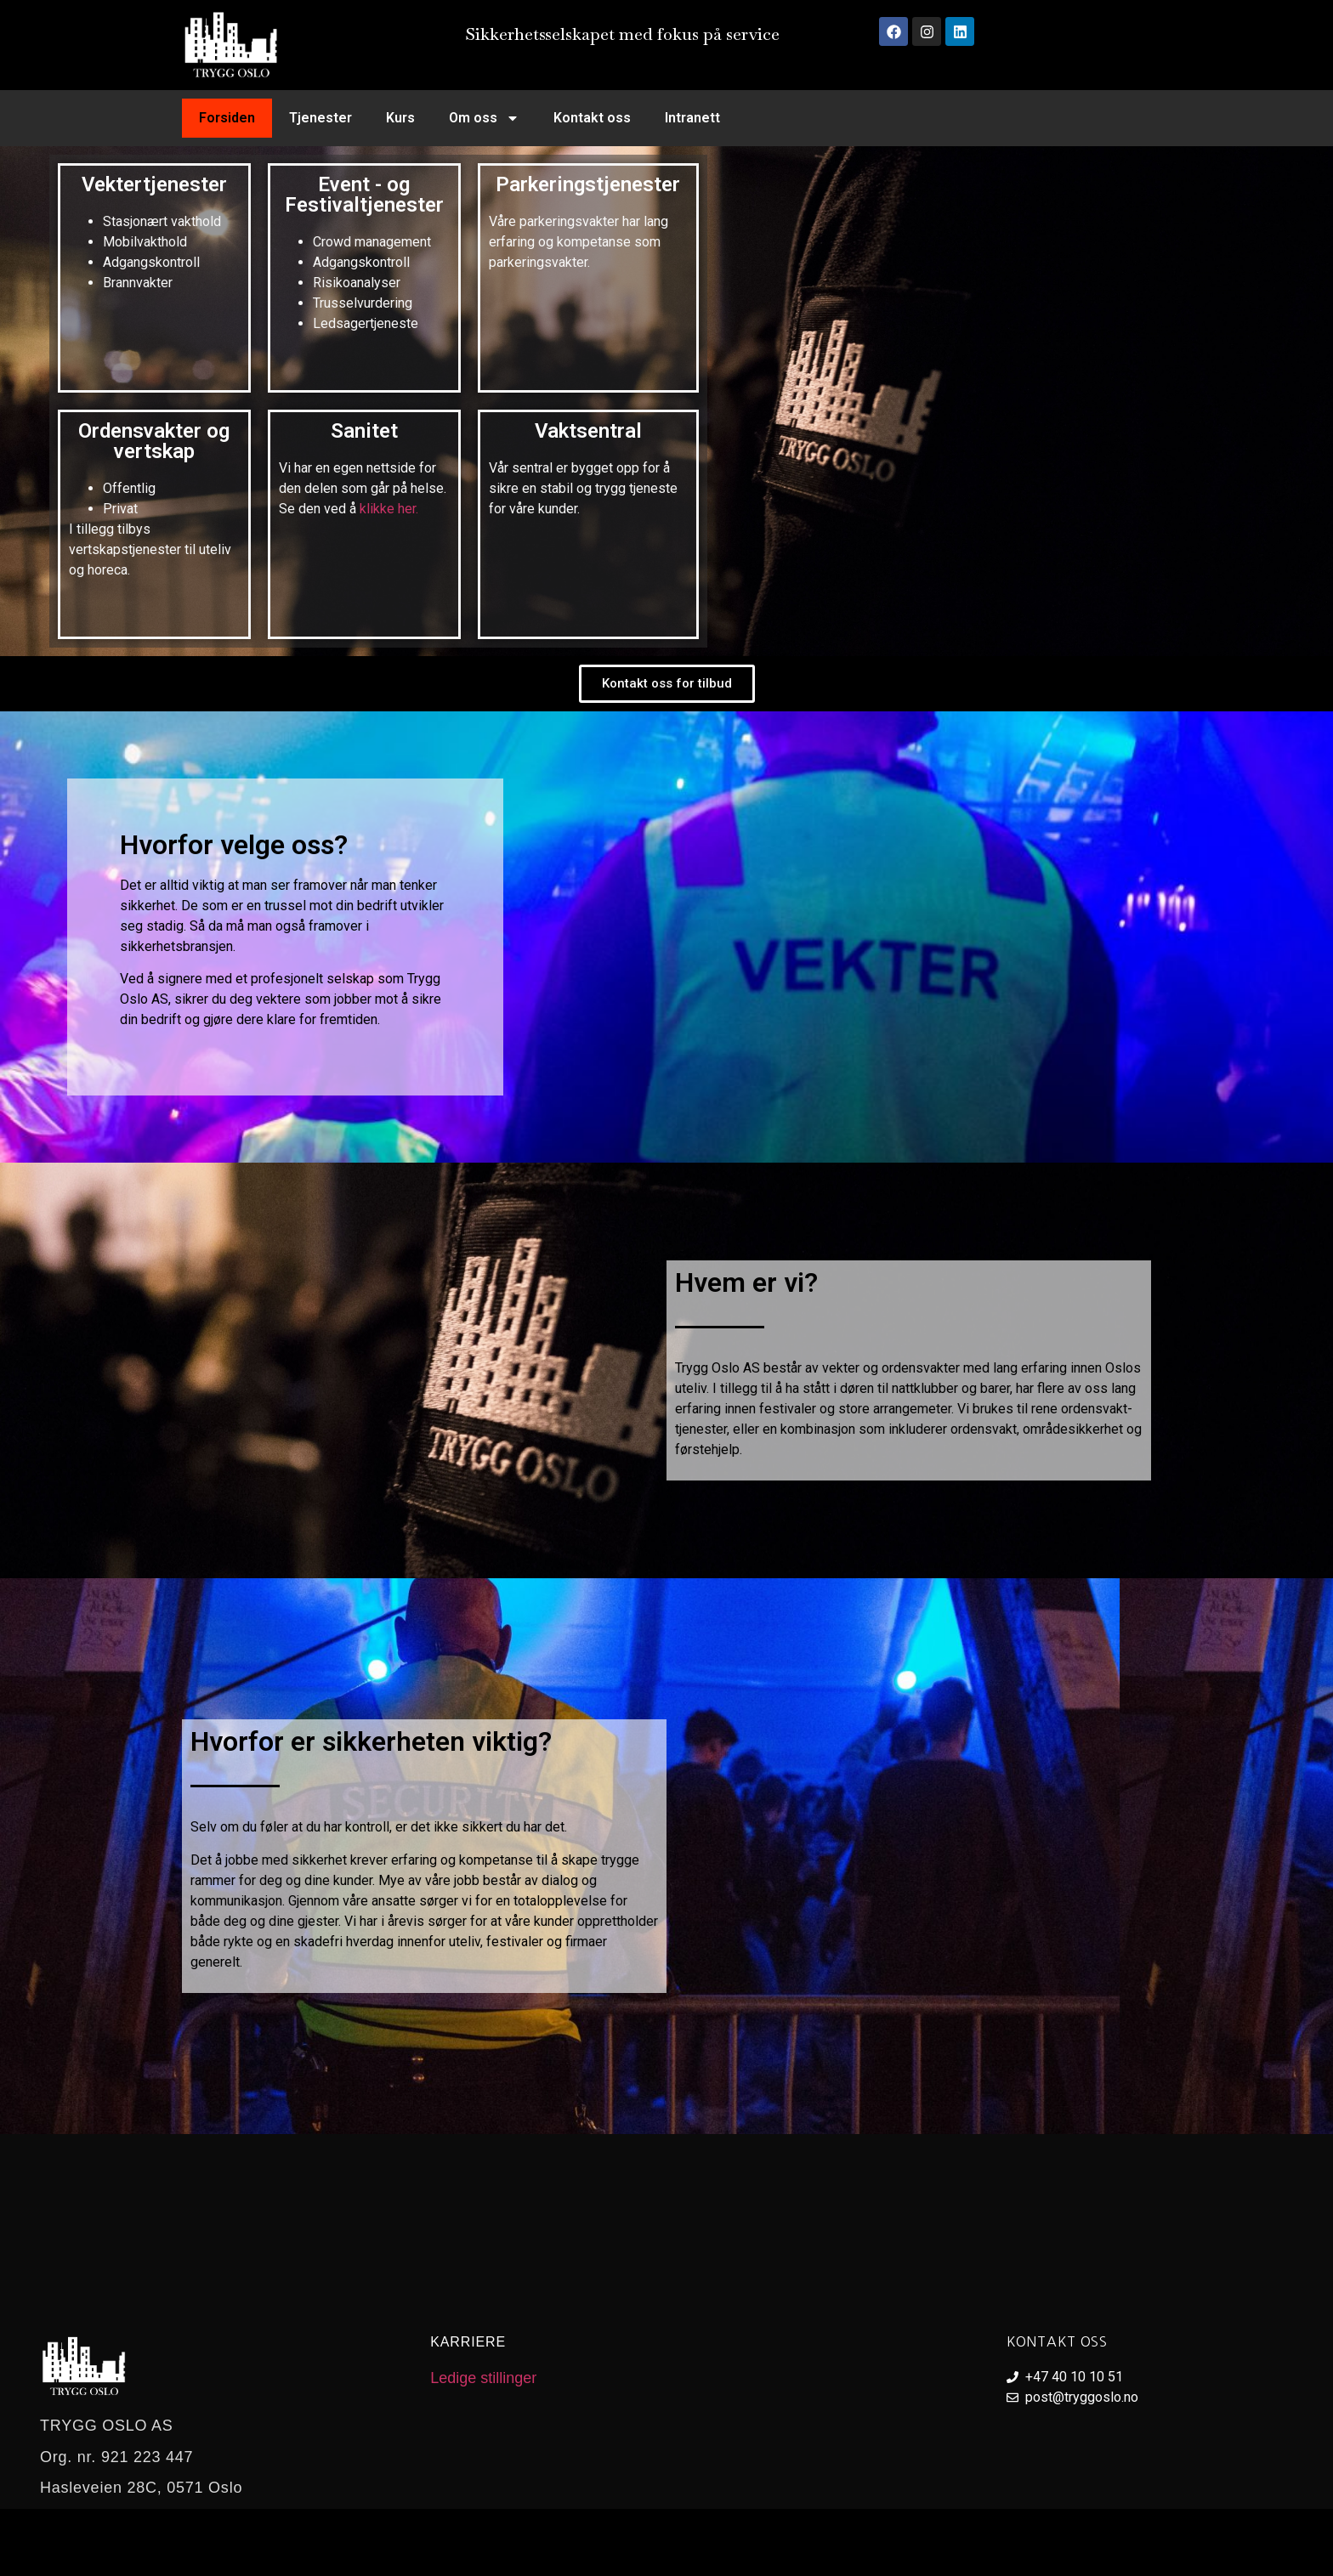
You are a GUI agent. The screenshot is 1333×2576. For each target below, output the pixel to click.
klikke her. (387, 509)
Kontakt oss (592, 118)
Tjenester (320, 118)
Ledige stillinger (483, 2377)
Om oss (484, 118)
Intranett (692, 118)
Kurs (400, 118)
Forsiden (227, 118)
